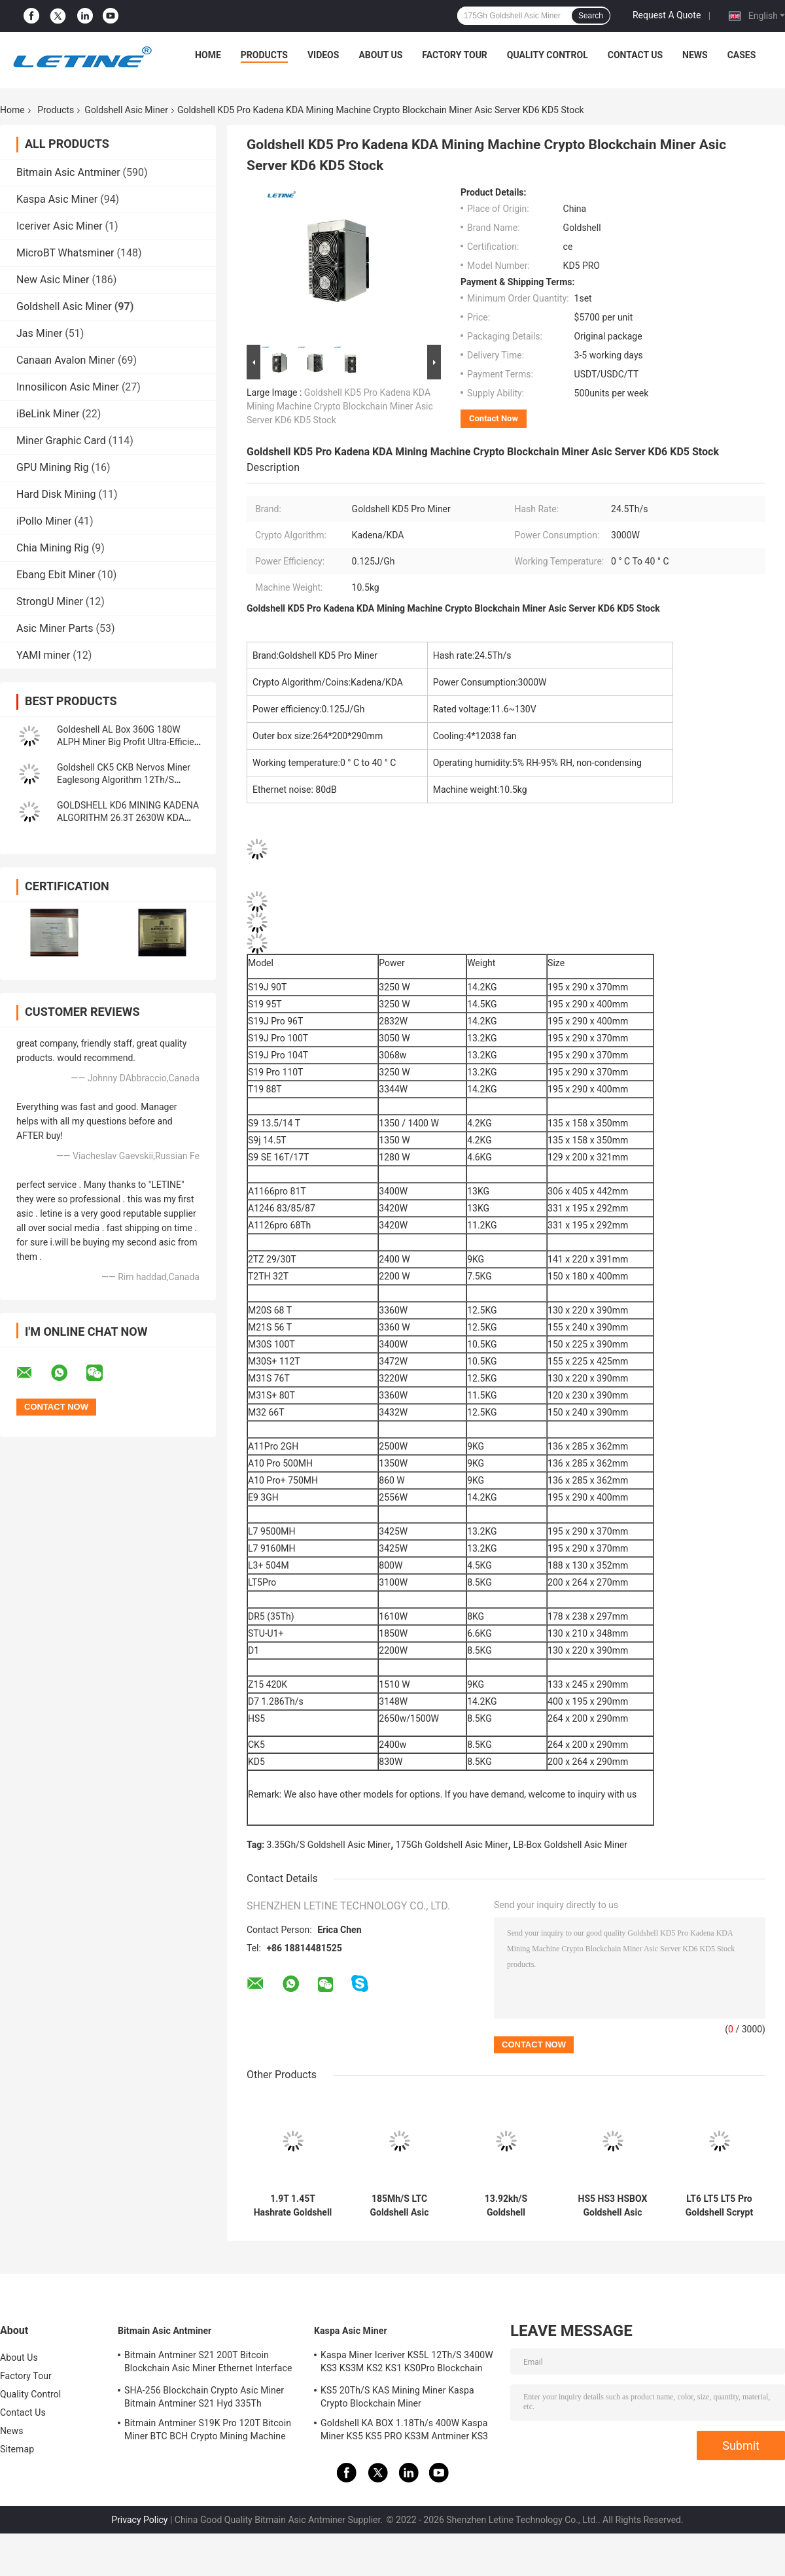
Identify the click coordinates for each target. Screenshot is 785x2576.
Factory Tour (454, 55)
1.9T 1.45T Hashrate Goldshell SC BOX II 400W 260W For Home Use (293, 2205)
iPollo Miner (43, 521)
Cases (741, 55)
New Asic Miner (52, 279)
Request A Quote (667, 15)
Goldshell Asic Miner (126, 110)
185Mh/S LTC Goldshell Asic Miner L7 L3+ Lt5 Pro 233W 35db (399, 2205)
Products (264, 55)
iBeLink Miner (47, 414)
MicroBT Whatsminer (65, 253)
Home (208, 55)
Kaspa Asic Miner (56, 199)
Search (590, 15)
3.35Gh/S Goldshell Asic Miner (329, 1844)
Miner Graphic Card (61, 440)
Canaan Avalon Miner (65, 360)
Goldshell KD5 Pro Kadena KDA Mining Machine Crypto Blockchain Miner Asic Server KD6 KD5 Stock (340, 406)
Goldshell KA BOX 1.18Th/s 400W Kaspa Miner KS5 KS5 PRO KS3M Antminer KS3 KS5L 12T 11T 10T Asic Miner (404, 2431)
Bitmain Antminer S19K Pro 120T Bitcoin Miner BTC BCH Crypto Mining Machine (207, 2429)
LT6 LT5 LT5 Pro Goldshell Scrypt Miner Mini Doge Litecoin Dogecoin (719, 2205)
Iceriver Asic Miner (59, 226)
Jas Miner (39, 333)
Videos (323, 55)
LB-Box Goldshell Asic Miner (570, 1844)
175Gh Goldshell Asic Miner (452, 1844)
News (695, 55)
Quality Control (547, 55)
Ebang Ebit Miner (55, 574)
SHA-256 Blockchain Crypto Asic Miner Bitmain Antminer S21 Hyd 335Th (204, 2397)
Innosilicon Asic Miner (67, 387)
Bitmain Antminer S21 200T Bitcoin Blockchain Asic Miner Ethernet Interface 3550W (208, 2363)
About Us (380, 55)
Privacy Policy (139, 2520)
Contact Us (635, 55)
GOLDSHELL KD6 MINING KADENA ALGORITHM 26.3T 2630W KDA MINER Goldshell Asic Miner (128, 817)
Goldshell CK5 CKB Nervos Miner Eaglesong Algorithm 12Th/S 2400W (123, 779)
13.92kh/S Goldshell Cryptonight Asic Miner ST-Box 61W (506, 2205)
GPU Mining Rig (52, 467)
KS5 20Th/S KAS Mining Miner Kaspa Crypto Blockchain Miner (397, 2397)
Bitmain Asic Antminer (68, 172)
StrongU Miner (49, 601)
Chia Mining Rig (52, 548)
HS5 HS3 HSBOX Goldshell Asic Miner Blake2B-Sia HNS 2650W (612, 2205)
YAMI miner (43, 655)
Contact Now (493, 418)
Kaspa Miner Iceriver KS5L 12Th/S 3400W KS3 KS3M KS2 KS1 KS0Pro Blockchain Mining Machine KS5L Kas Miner (407, 2363)
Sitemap (17, 2449)
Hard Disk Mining (56, 494)
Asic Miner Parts (55, 628)
